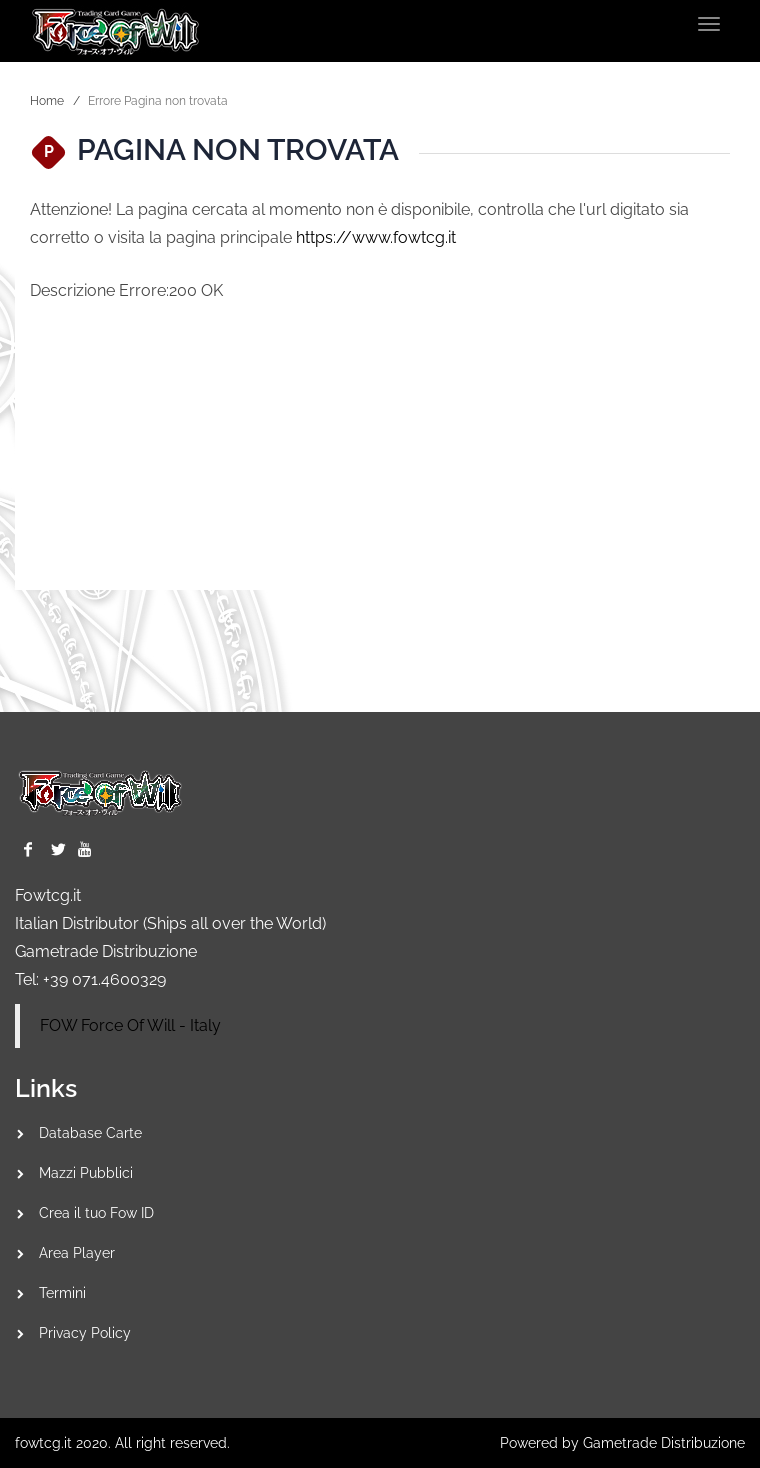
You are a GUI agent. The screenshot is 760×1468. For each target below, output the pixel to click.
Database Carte (90, 1133)
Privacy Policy (85, 1333)
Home (47, 101)
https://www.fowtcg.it (376, 237)
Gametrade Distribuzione (106, 951)
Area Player (77, 1253)
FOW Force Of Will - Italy (130, 1025)
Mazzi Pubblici (86, 1173)
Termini (62, 1293)
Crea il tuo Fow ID (96, 1213)
